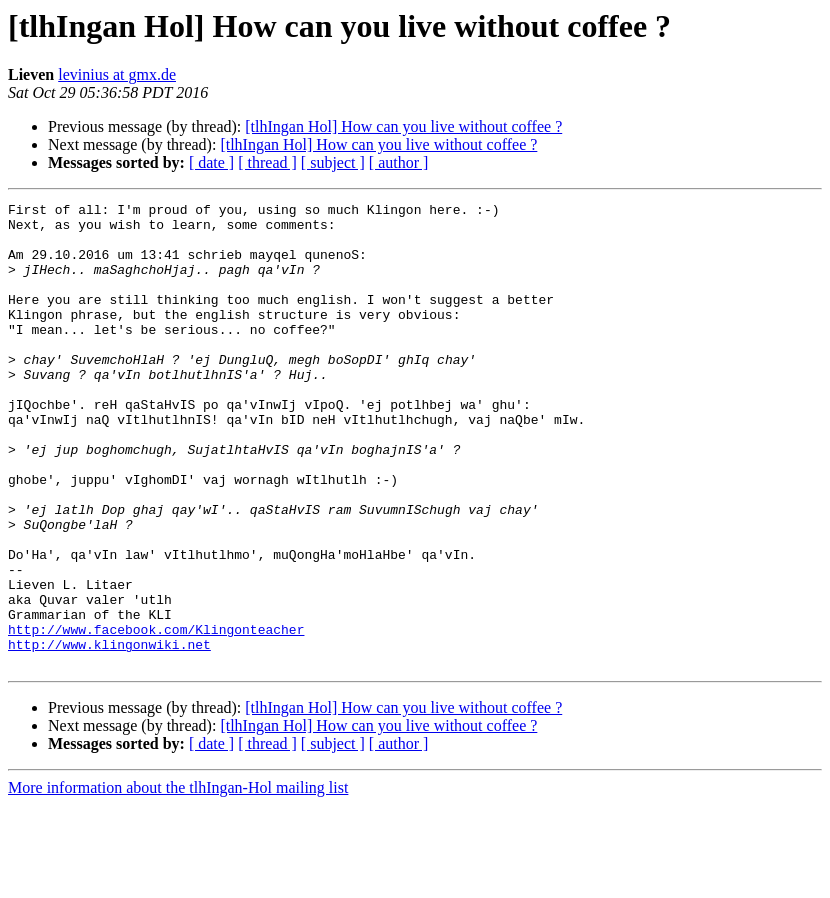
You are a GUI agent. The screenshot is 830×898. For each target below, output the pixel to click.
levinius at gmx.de (117, 74)
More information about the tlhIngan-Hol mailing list (178, 880)
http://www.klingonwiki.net (109, 734)
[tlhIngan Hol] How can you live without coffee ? (403, 126)
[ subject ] (333, 162)
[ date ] (211, 162)
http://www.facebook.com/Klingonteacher (156, 716)
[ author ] (399, 162)
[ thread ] (267, 162)
